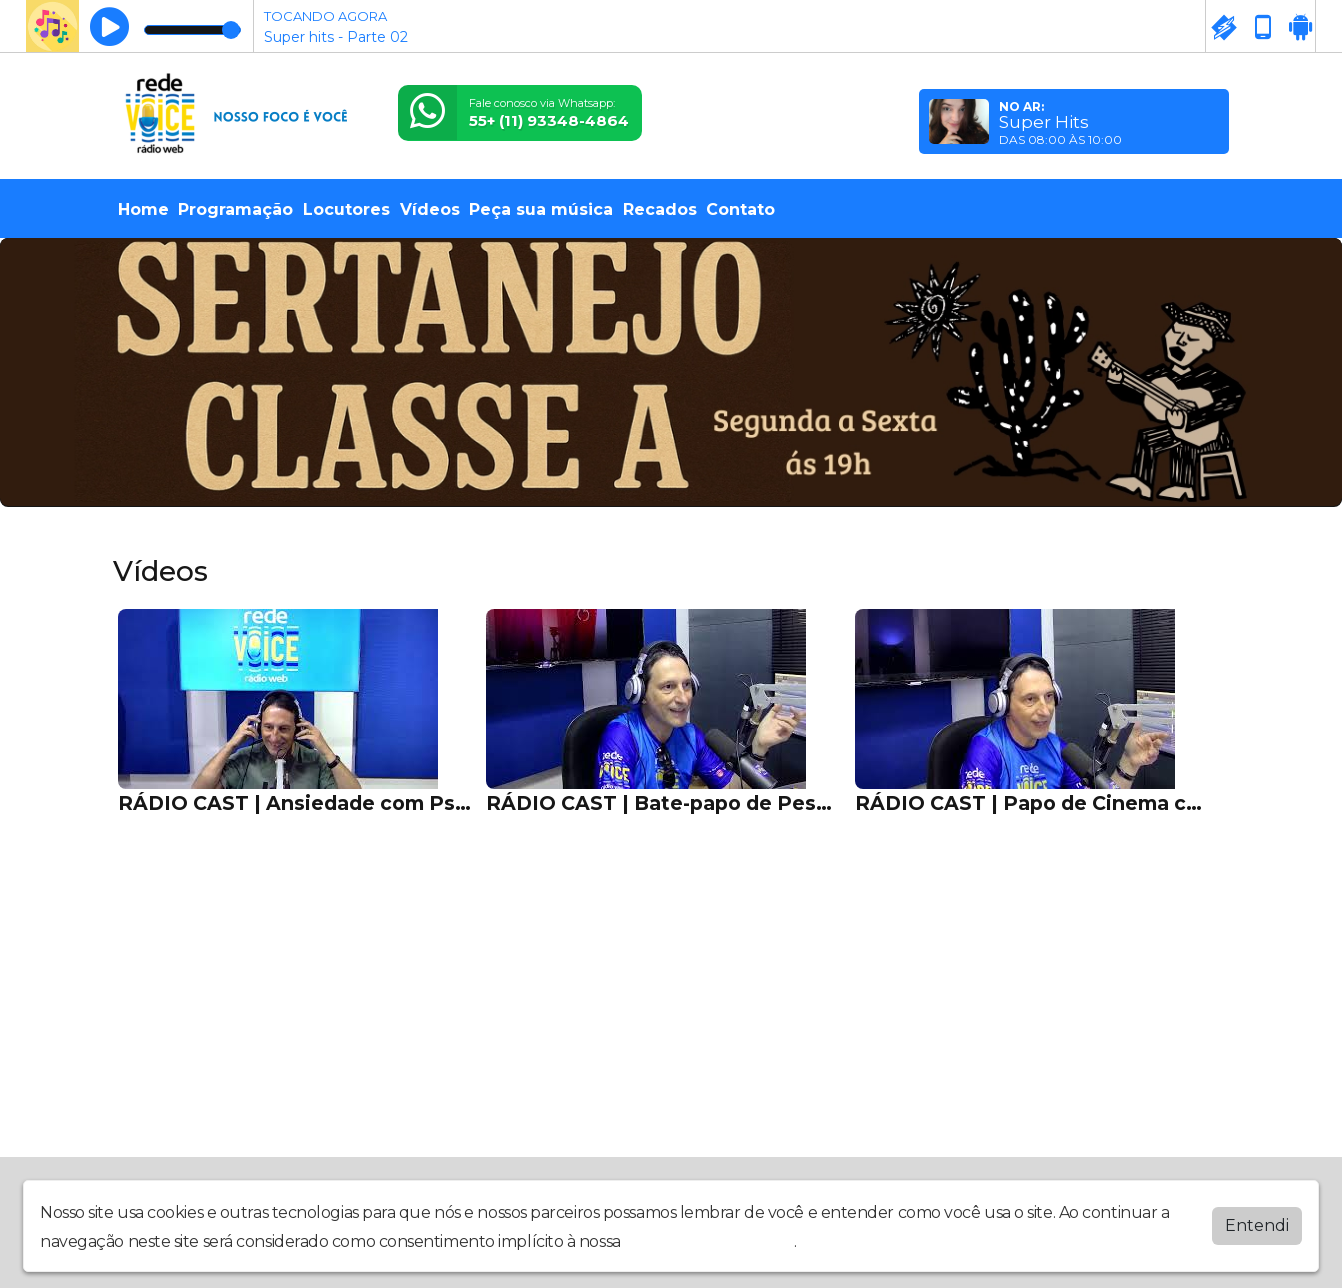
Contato (740, 209)
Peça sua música (541, 209)
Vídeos (430, 209)
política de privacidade (709, 1241)
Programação (235, 209)
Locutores (346, 209)
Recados (660, 209)
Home (143, 209)
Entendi (1257, 1225)
